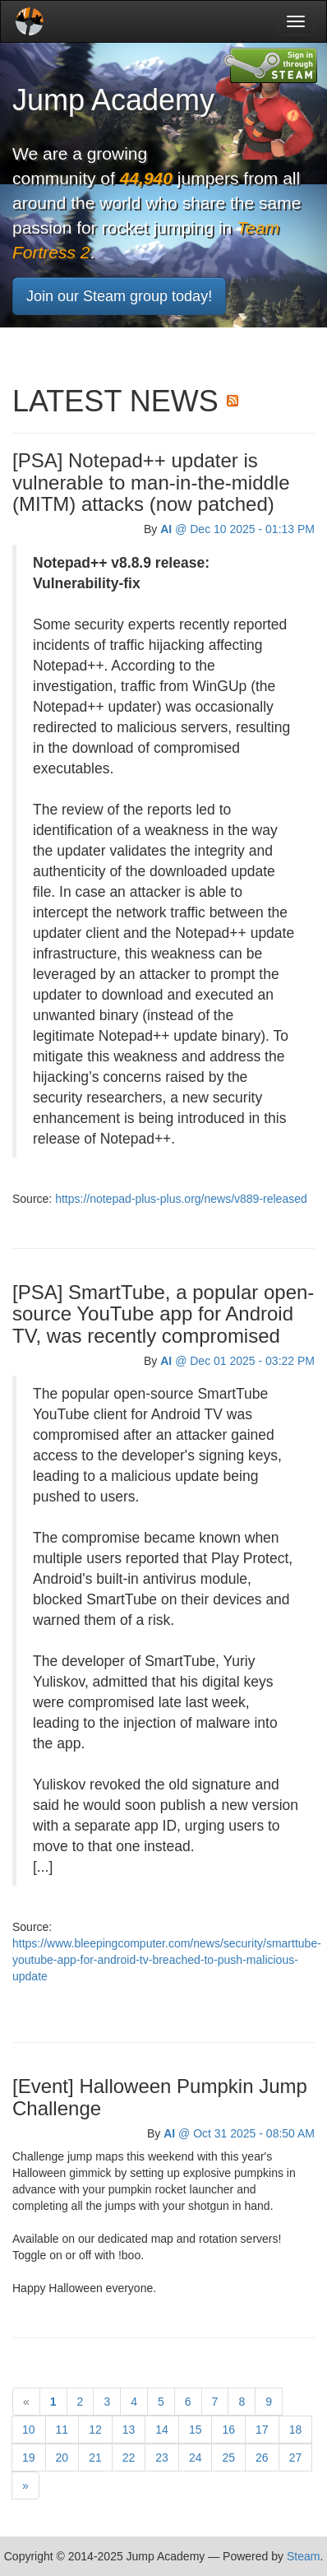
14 (161, 2429)
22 (129, 2457)
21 (95, 2457)
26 (262, 2457)
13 (129, 2429)
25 (228, 2457)
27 (295, 2457)
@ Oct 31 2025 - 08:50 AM (239, 2133)
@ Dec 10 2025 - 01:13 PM (237, 529)
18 (295, 2429)
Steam (303, 2556)
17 (262, 2429)
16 (228, 2429)
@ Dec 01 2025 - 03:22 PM (237, 1360)
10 (28, 2429)
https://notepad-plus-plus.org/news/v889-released (181, 1198)
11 (62, 2429)
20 (62, 2457)
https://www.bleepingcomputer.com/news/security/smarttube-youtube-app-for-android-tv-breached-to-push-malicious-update (166, 1960)
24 (195, 2457)
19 (28, 2457)
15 (195, 2429)
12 (95, 2429)
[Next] (25, 2485)
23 (161, 2457)
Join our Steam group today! (119, 296)
